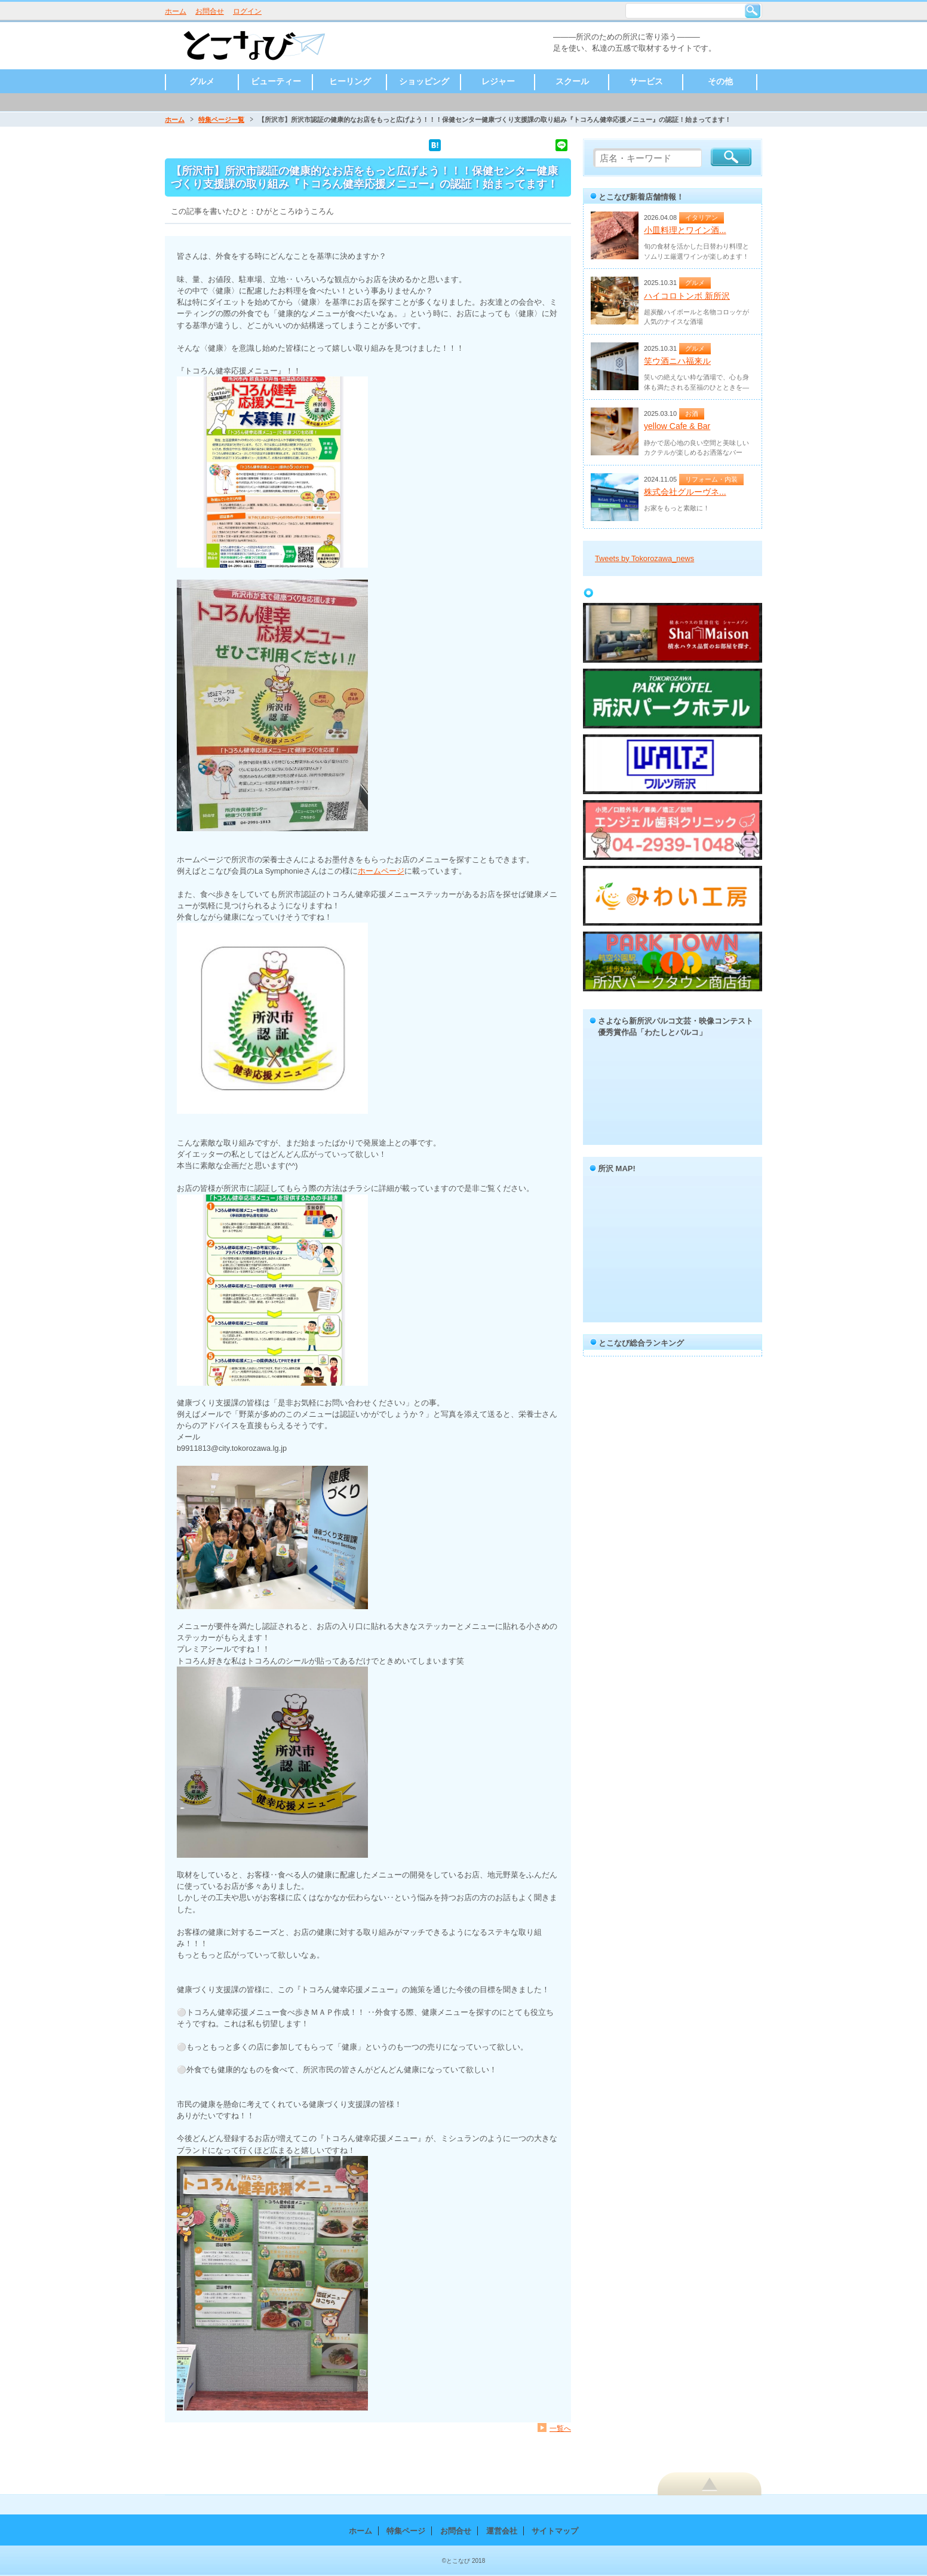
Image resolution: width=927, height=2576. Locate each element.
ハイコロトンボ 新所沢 (687, 296)
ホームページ (381, 870)
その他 (720, 81)
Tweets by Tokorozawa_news (644, 558)
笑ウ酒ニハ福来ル (677, 361)
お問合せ (209, 11)
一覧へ (560, 2428)
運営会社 (501, 2530)
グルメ (201, 81)
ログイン (247, 11)
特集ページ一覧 (221, 119)
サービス (646, 81)
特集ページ (405, 2530)
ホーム (175, 11)
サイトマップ (555, 2530)
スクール (572, 81)
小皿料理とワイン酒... (685, 230)
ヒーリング (350, 81)
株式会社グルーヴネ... (685, 492)
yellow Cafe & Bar (677, 426)
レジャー (498, 81)
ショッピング (424, 81)
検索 (752, 11)
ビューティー (276, 81)
